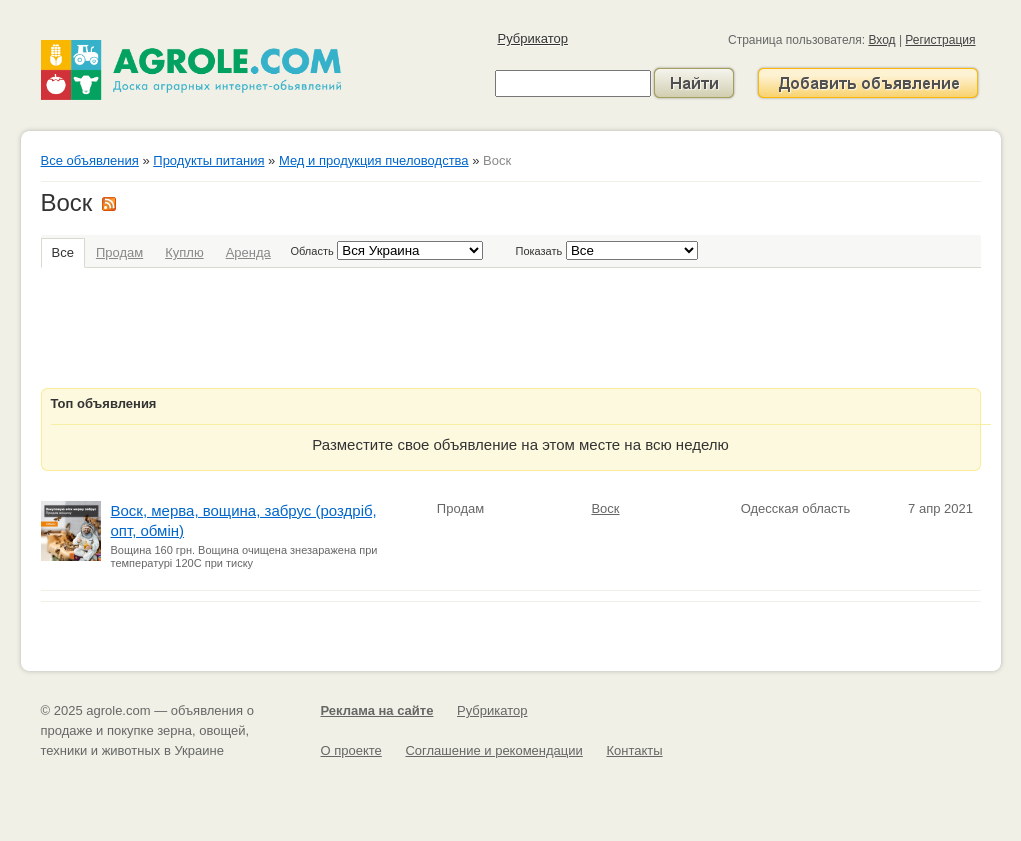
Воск (605, 508)
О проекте (351, 750)
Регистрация (940, 40)
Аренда (248, 252)
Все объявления (90, 160)
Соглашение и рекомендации (493, 750)
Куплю (184, 252)
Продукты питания (208, 160)
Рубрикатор (533, 38)
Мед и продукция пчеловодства (374, 160)
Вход (881, 40)
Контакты (634, 750)
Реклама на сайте (377, 710)
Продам (119, 252)
